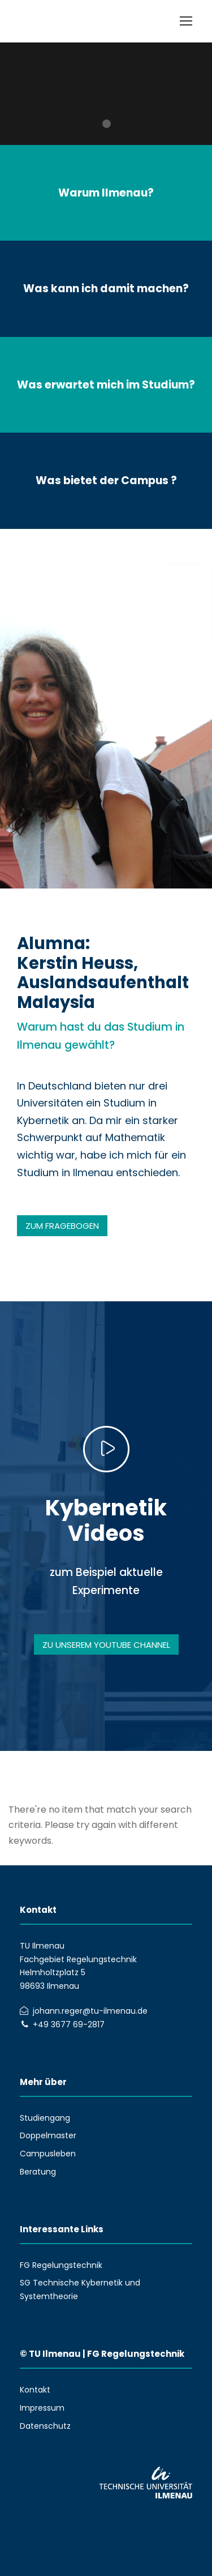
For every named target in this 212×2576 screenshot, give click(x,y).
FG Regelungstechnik (61, 2265)
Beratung (38, 2171)
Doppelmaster (48, 2135)
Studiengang (45, 2118)
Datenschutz (45, 2426)
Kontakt (35, 2389)
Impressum (42, 2407)
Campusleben (48, 2153)
